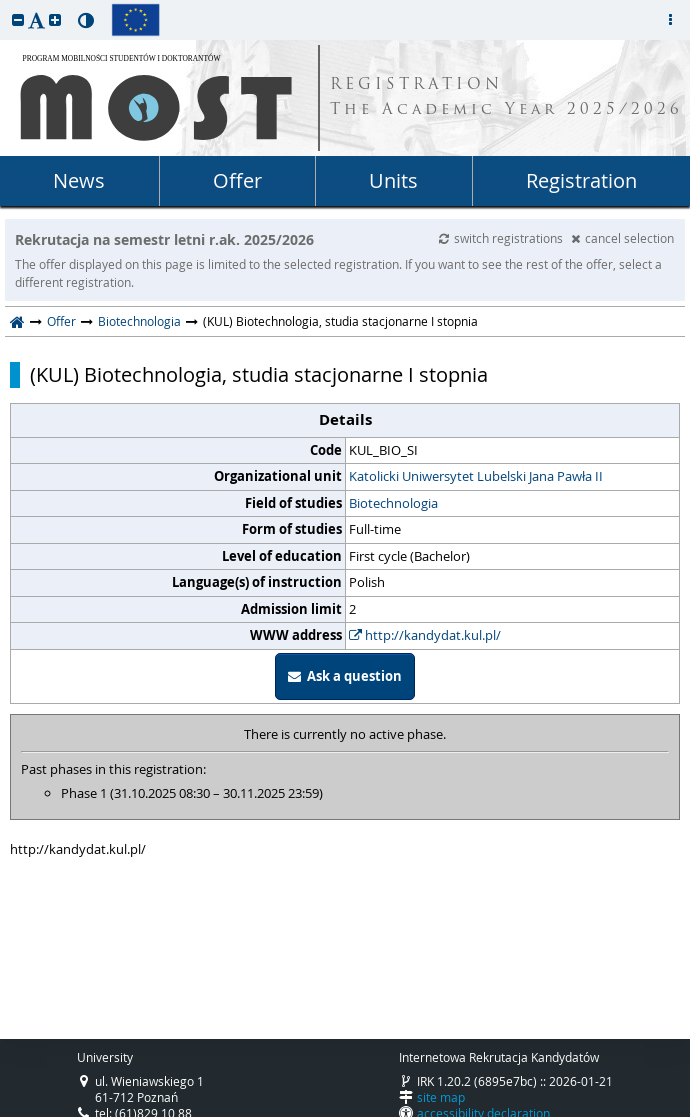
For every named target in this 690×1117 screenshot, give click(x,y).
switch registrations (502, 238)
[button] (18, 19)
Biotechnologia (139, 321)
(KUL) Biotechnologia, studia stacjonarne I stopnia (259, 375)
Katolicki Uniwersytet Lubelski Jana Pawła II (476, 476)
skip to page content (5, 5)
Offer (237, 180)
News (79, 180)
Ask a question (345, 676)
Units (393, 180)
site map (441, 1097)
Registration (581, 180)
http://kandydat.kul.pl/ (425, 635)
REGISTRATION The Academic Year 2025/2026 (506, 98)
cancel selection (622, 238)
